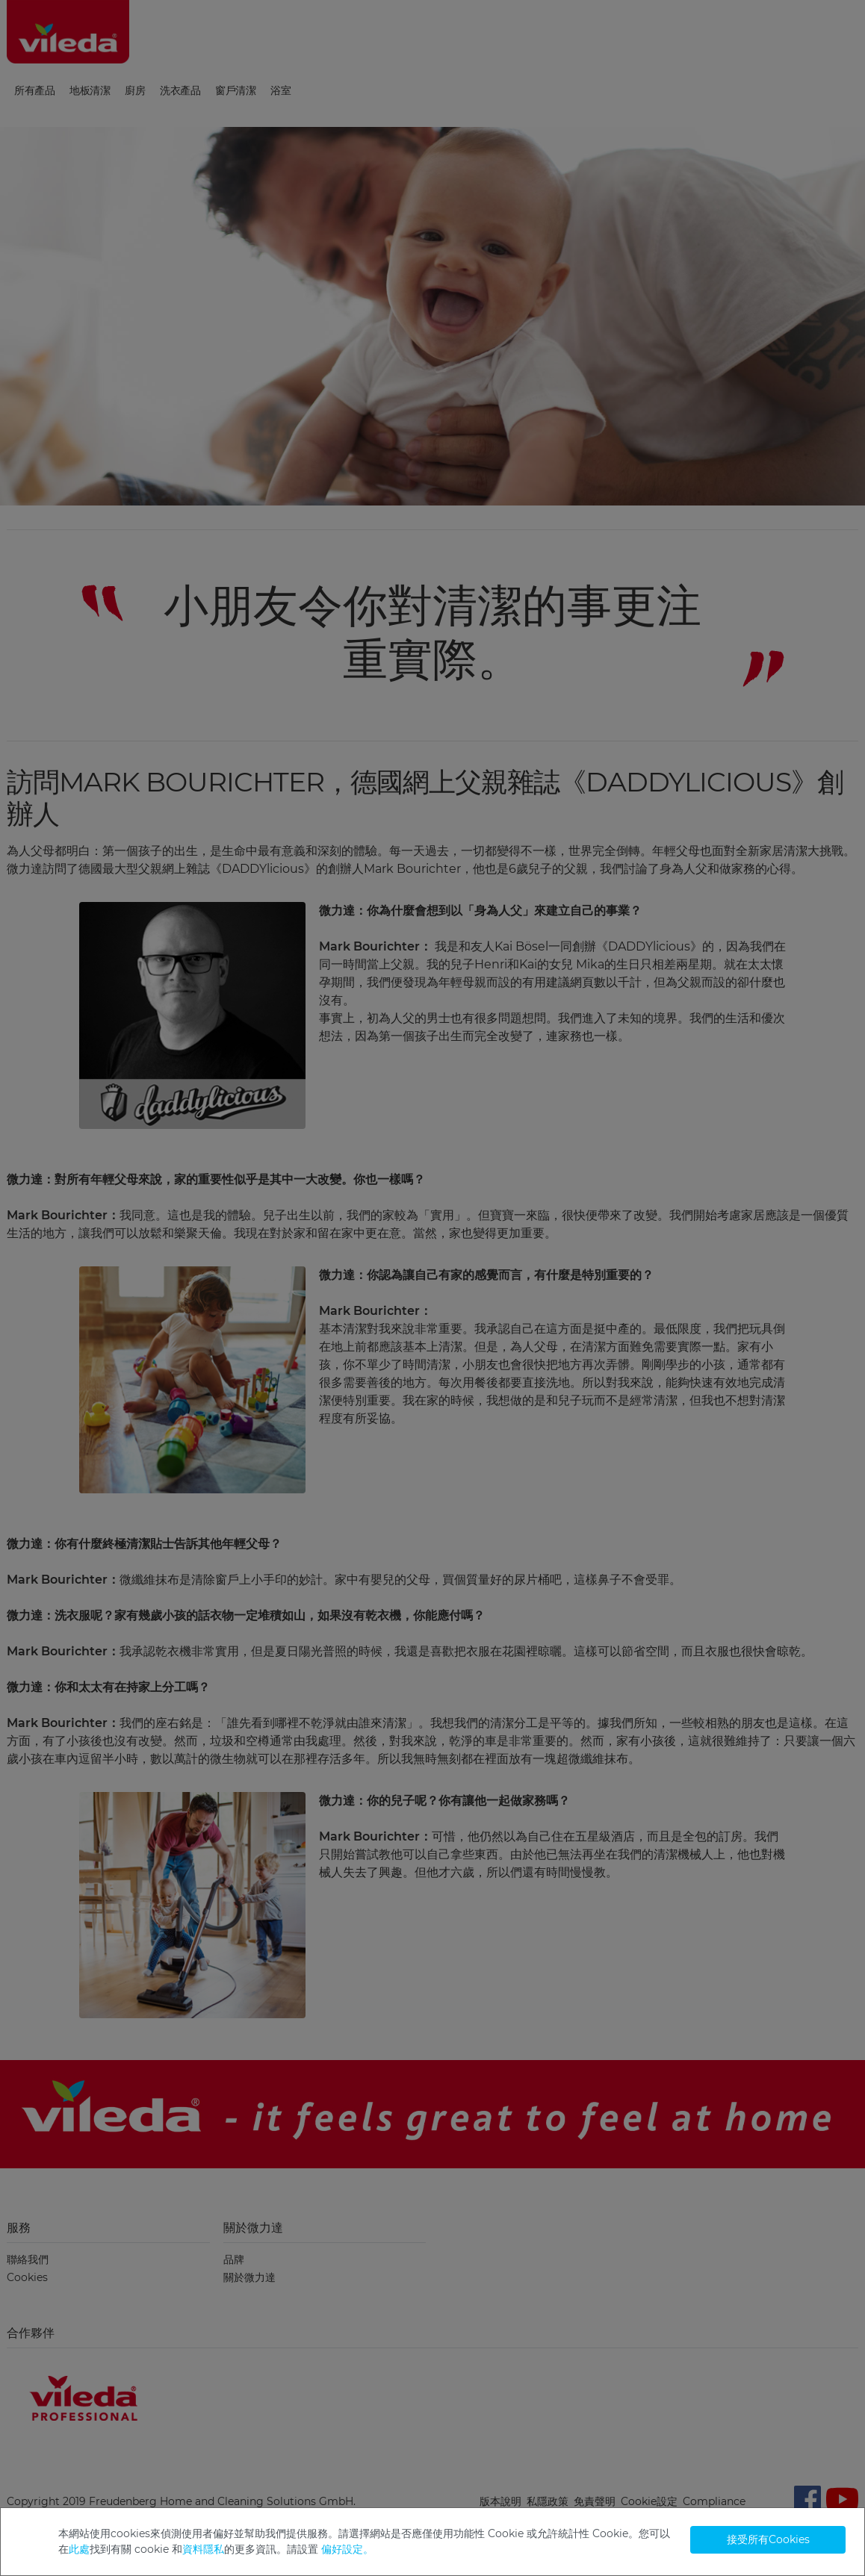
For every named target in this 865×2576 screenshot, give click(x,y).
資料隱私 (203, 2549)
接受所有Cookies (768, 2539)
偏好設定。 (347, 2549)
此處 (79, 2549)
